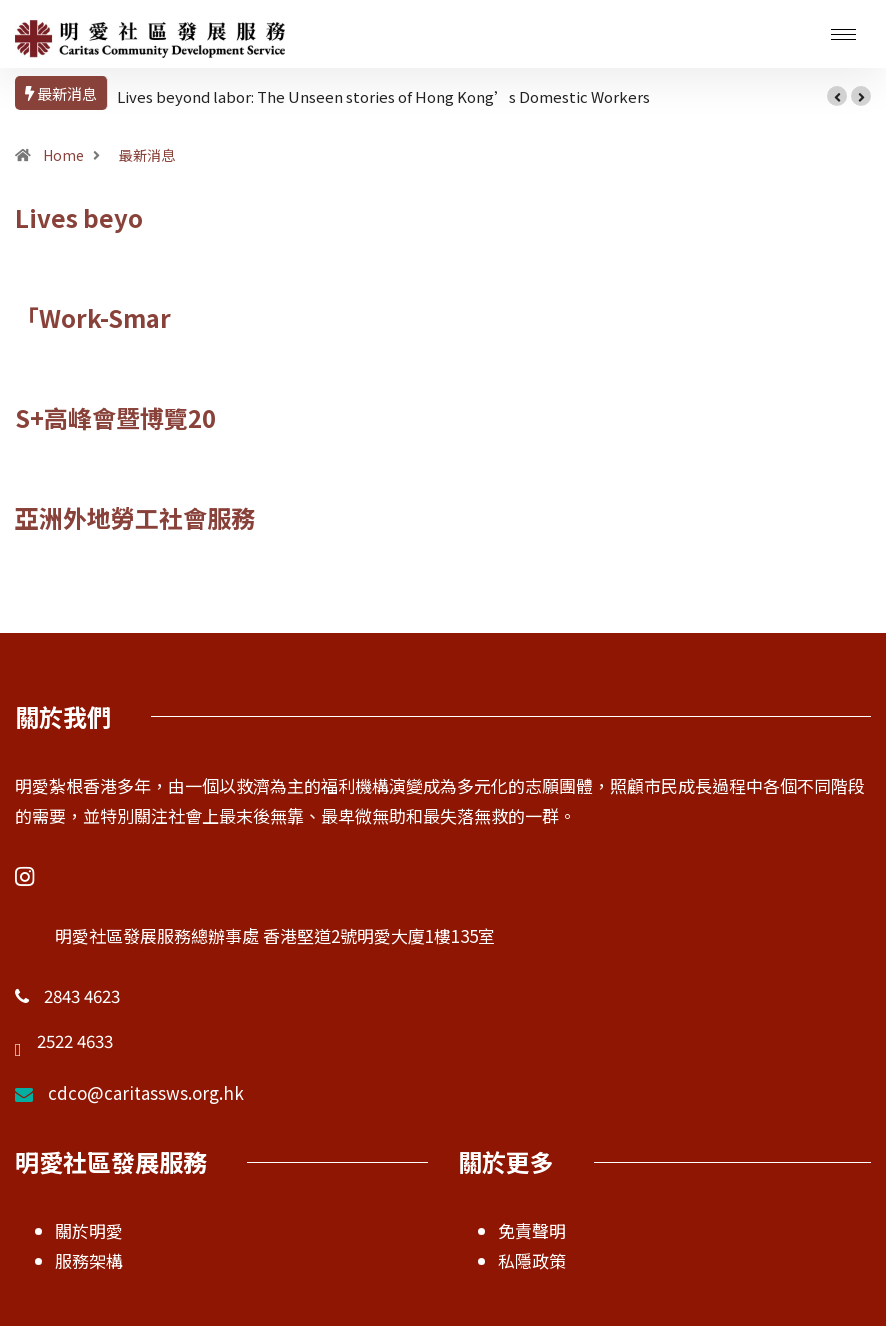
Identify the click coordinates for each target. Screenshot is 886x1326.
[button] (837, 96)
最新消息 (147, 155)
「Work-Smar (93, 317)
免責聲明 (532, 1230)
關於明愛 (89, 1230)
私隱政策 (532, 1260)
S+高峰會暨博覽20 (115, 417)
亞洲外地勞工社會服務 (135, 517)
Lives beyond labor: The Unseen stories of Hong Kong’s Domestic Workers (383, 96)
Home (63, 155)
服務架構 (89, 1260)
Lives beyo (79, 217)
